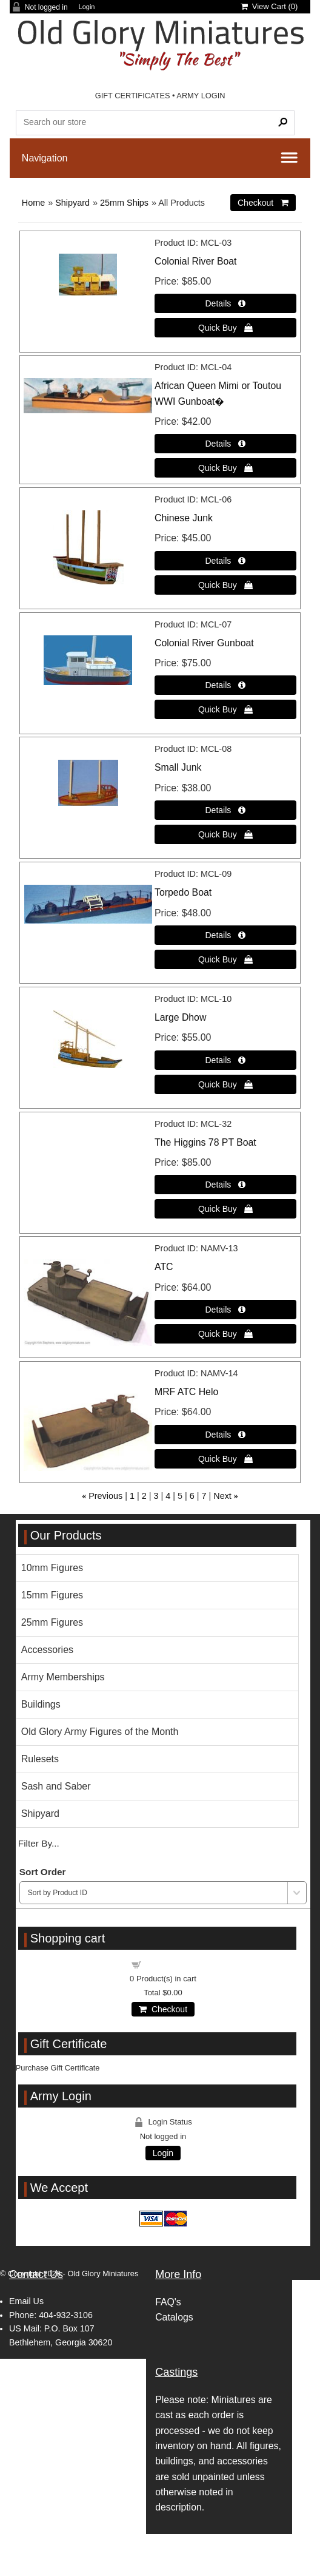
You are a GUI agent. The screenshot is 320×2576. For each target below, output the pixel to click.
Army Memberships (63, 1677)
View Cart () (269, 6)
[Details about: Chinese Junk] (225, 560)
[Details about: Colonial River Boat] (225, 303)
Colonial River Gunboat (204, 643)
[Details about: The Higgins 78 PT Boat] (225, 1184)
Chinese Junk (184, 518)
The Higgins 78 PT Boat (205, 1142)
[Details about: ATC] (225, 1309)
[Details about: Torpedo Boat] (225, 935)
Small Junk (178, 767)
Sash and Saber (56, 1786)
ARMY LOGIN (200, 95)
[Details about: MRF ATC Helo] (225, 1434)
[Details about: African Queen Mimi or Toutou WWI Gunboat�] (225, 443)
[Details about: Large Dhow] (225, 1060)
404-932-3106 (66, 2315)
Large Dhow (180, 1017)
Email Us (26, 2301)
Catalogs (174, 2317)
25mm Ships (124, 203)
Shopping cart (169, 1964)
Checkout (163, 2009)
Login (87, 7)
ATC (164, 1267)
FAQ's (168, 2302)
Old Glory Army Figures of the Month (100, 1731)
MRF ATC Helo (186, 1392)
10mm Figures (52, 1568)
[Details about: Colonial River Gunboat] (225, 685)
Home (33, 203)
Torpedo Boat (183, 892)
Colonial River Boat (195, 261)
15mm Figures (52, 1595)
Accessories (47, 1650)
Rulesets (40, 1759)
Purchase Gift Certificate (58, 2067)
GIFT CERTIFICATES (132, 95)
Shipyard (72, 203)
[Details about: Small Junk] (225, 810)
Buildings (41, 1704)
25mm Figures (52, 1622)
